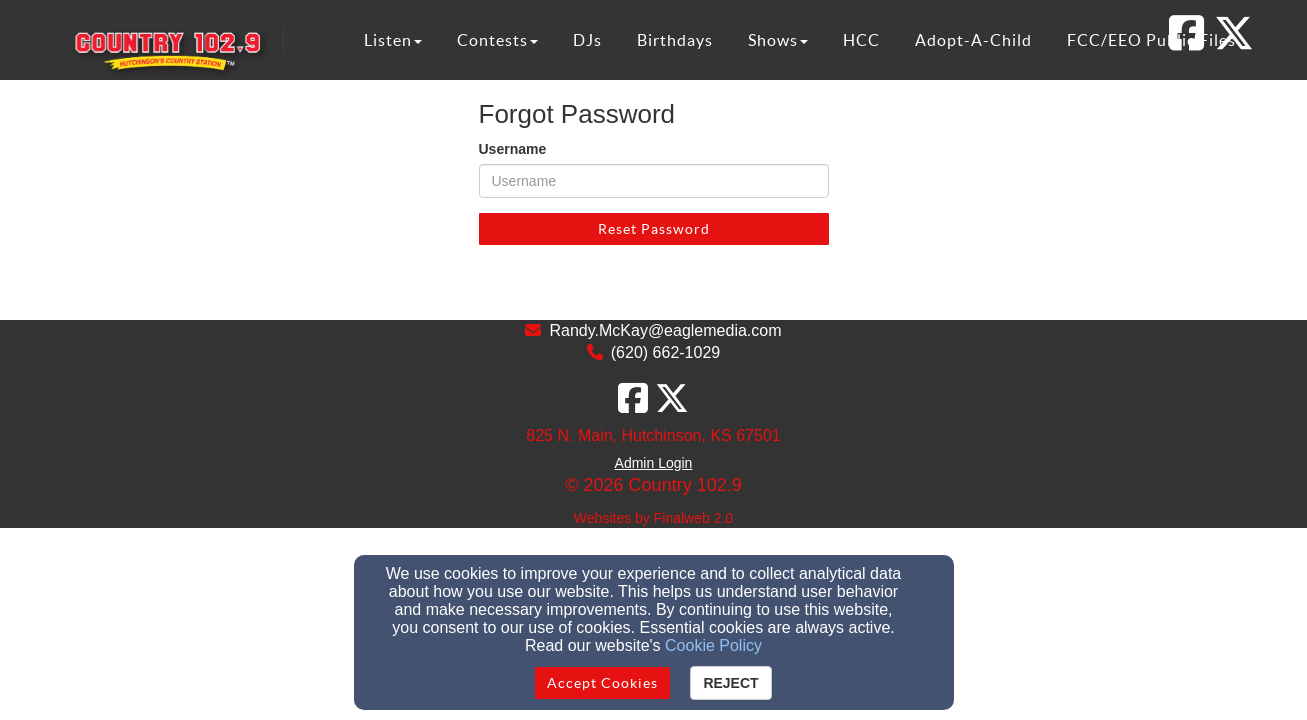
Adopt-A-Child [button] (973, 40)
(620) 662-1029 (665, 352)
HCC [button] (861, 40)
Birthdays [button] (675, 40)
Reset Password (654, 229)
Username (513, 149)
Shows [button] (778, 40)
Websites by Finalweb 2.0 (653, 518)
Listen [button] (393, 40)
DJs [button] (587, 40)
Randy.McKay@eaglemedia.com (665, 330)
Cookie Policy (713, 645)
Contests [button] (497, 40)
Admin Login (654, 463)
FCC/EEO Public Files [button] (1151, 40)
